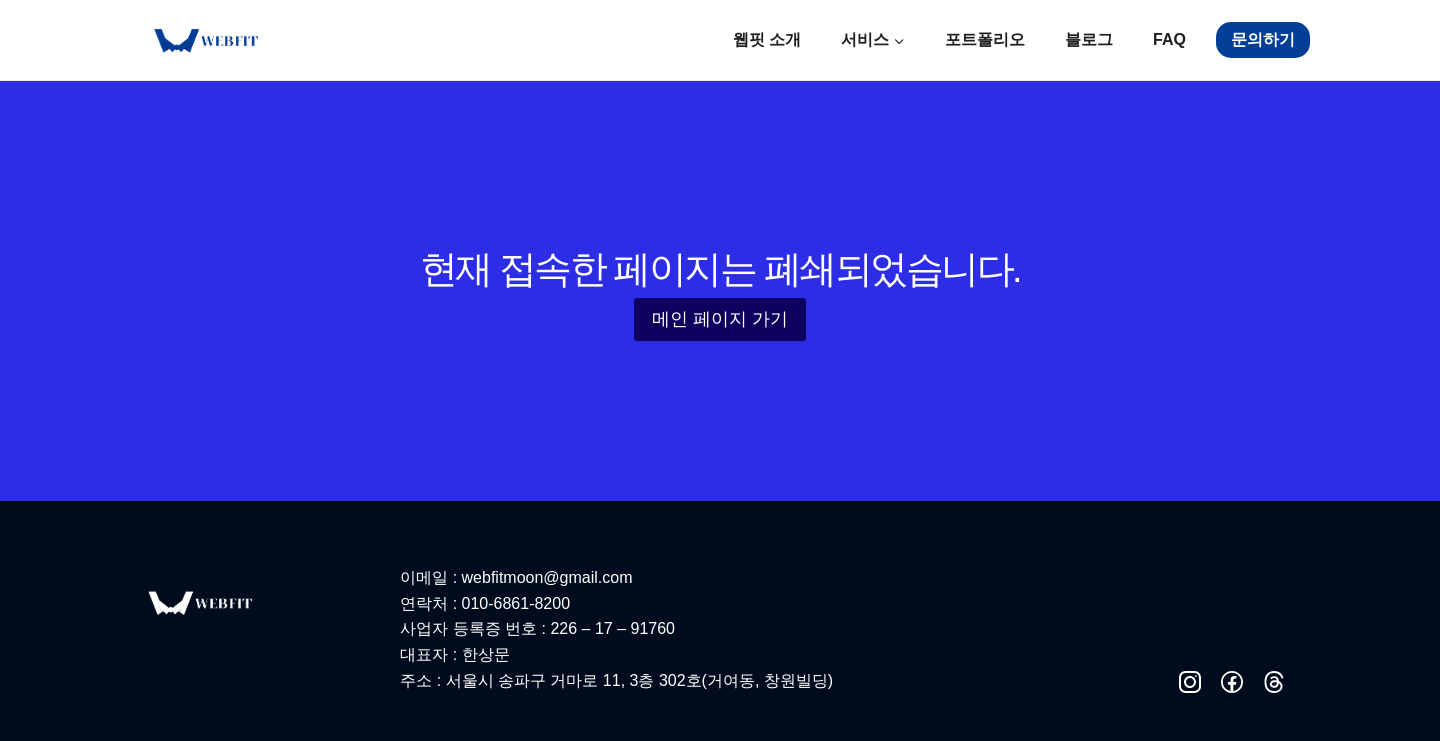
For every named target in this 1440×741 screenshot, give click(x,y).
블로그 (1089, 39)
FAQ (1169, 39)
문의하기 (1263, 39)
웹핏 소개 (767, 39)
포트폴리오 (985, 39)
